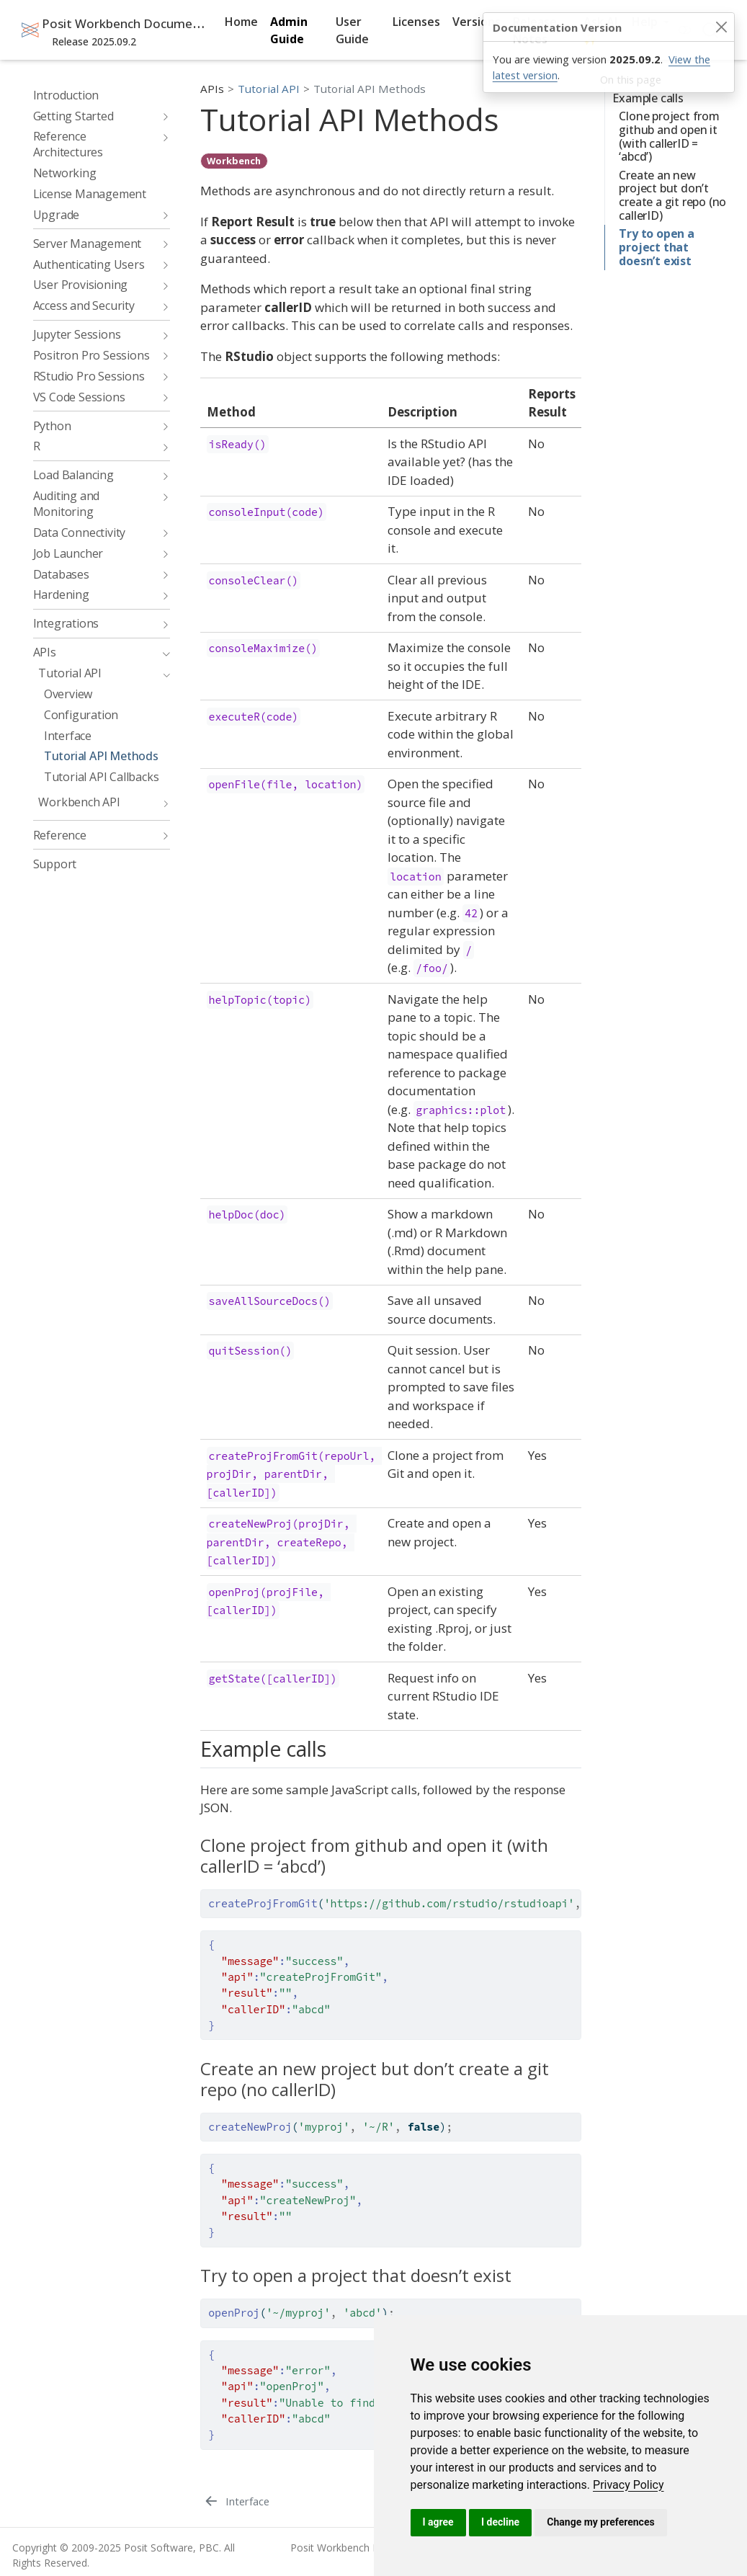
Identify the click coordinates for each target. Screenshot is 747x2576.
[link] (628, 2485)
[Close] (721, 27)
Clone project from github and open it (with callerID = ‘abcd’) (669, 136)
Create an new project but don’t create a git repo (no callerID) (672, 195)
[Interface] (236, 2501)
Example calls (647, 98)
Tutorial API (269, 88)
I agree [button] (438, 2522)
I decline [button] (500, 2522)
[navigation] (94, 116)
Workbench (234, 160)
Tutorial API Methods (369, 88)
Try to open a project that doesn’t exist (656, 247)
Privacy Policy (628, 2485)
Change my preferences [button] (600, 2522)
